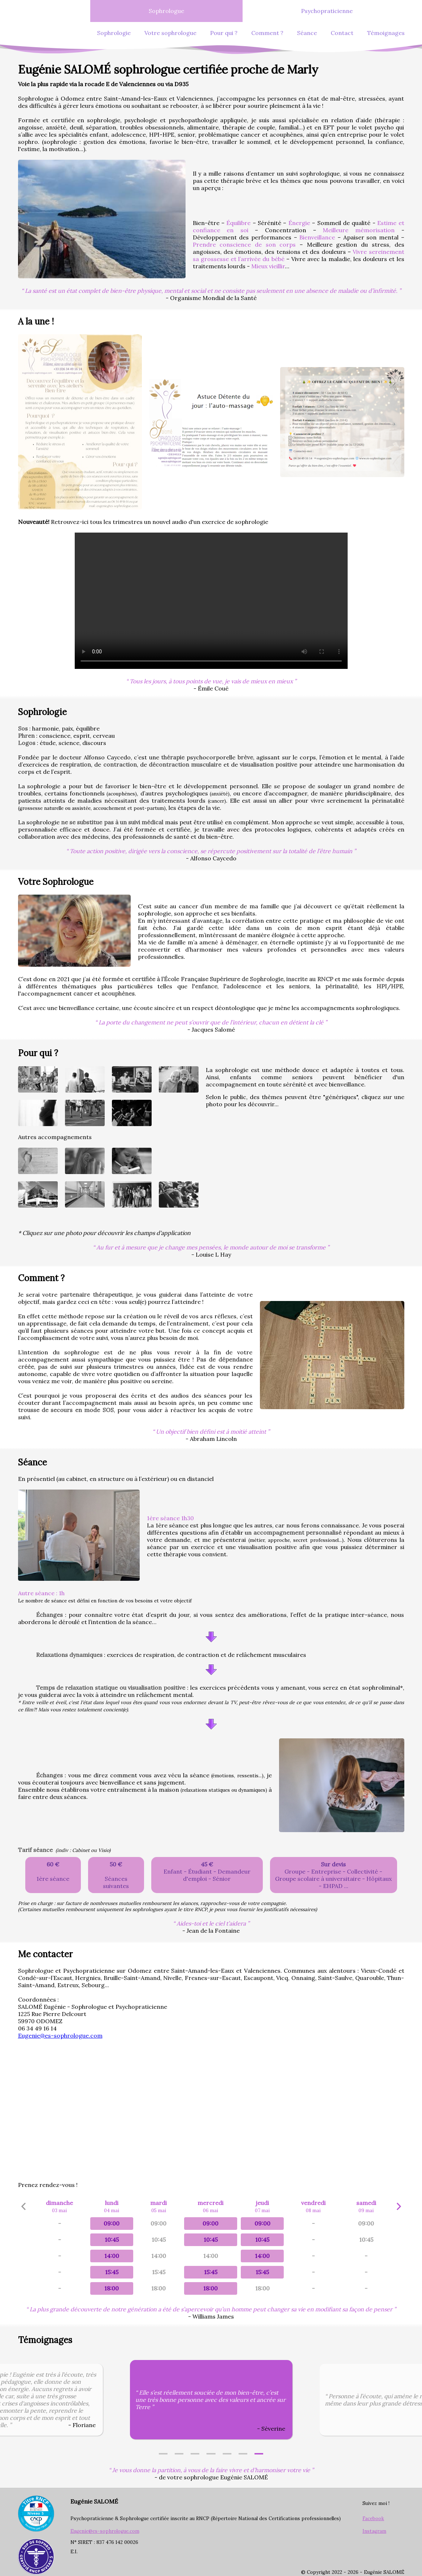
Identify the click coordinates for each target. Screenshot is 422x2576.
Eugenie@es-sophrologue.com (60, 2035)
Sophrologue (166, 10)
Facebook (373, 2518)
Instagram (374, 2531)
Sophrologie (114, 32)
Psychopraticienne (327, 10)
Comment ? (267, 32)
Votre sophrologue (170, 32)
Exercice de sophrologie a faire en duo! (211, 601)
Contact (342, 32)
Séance (307, 32)
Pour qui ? (224, 32)
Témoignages (386, 32)
